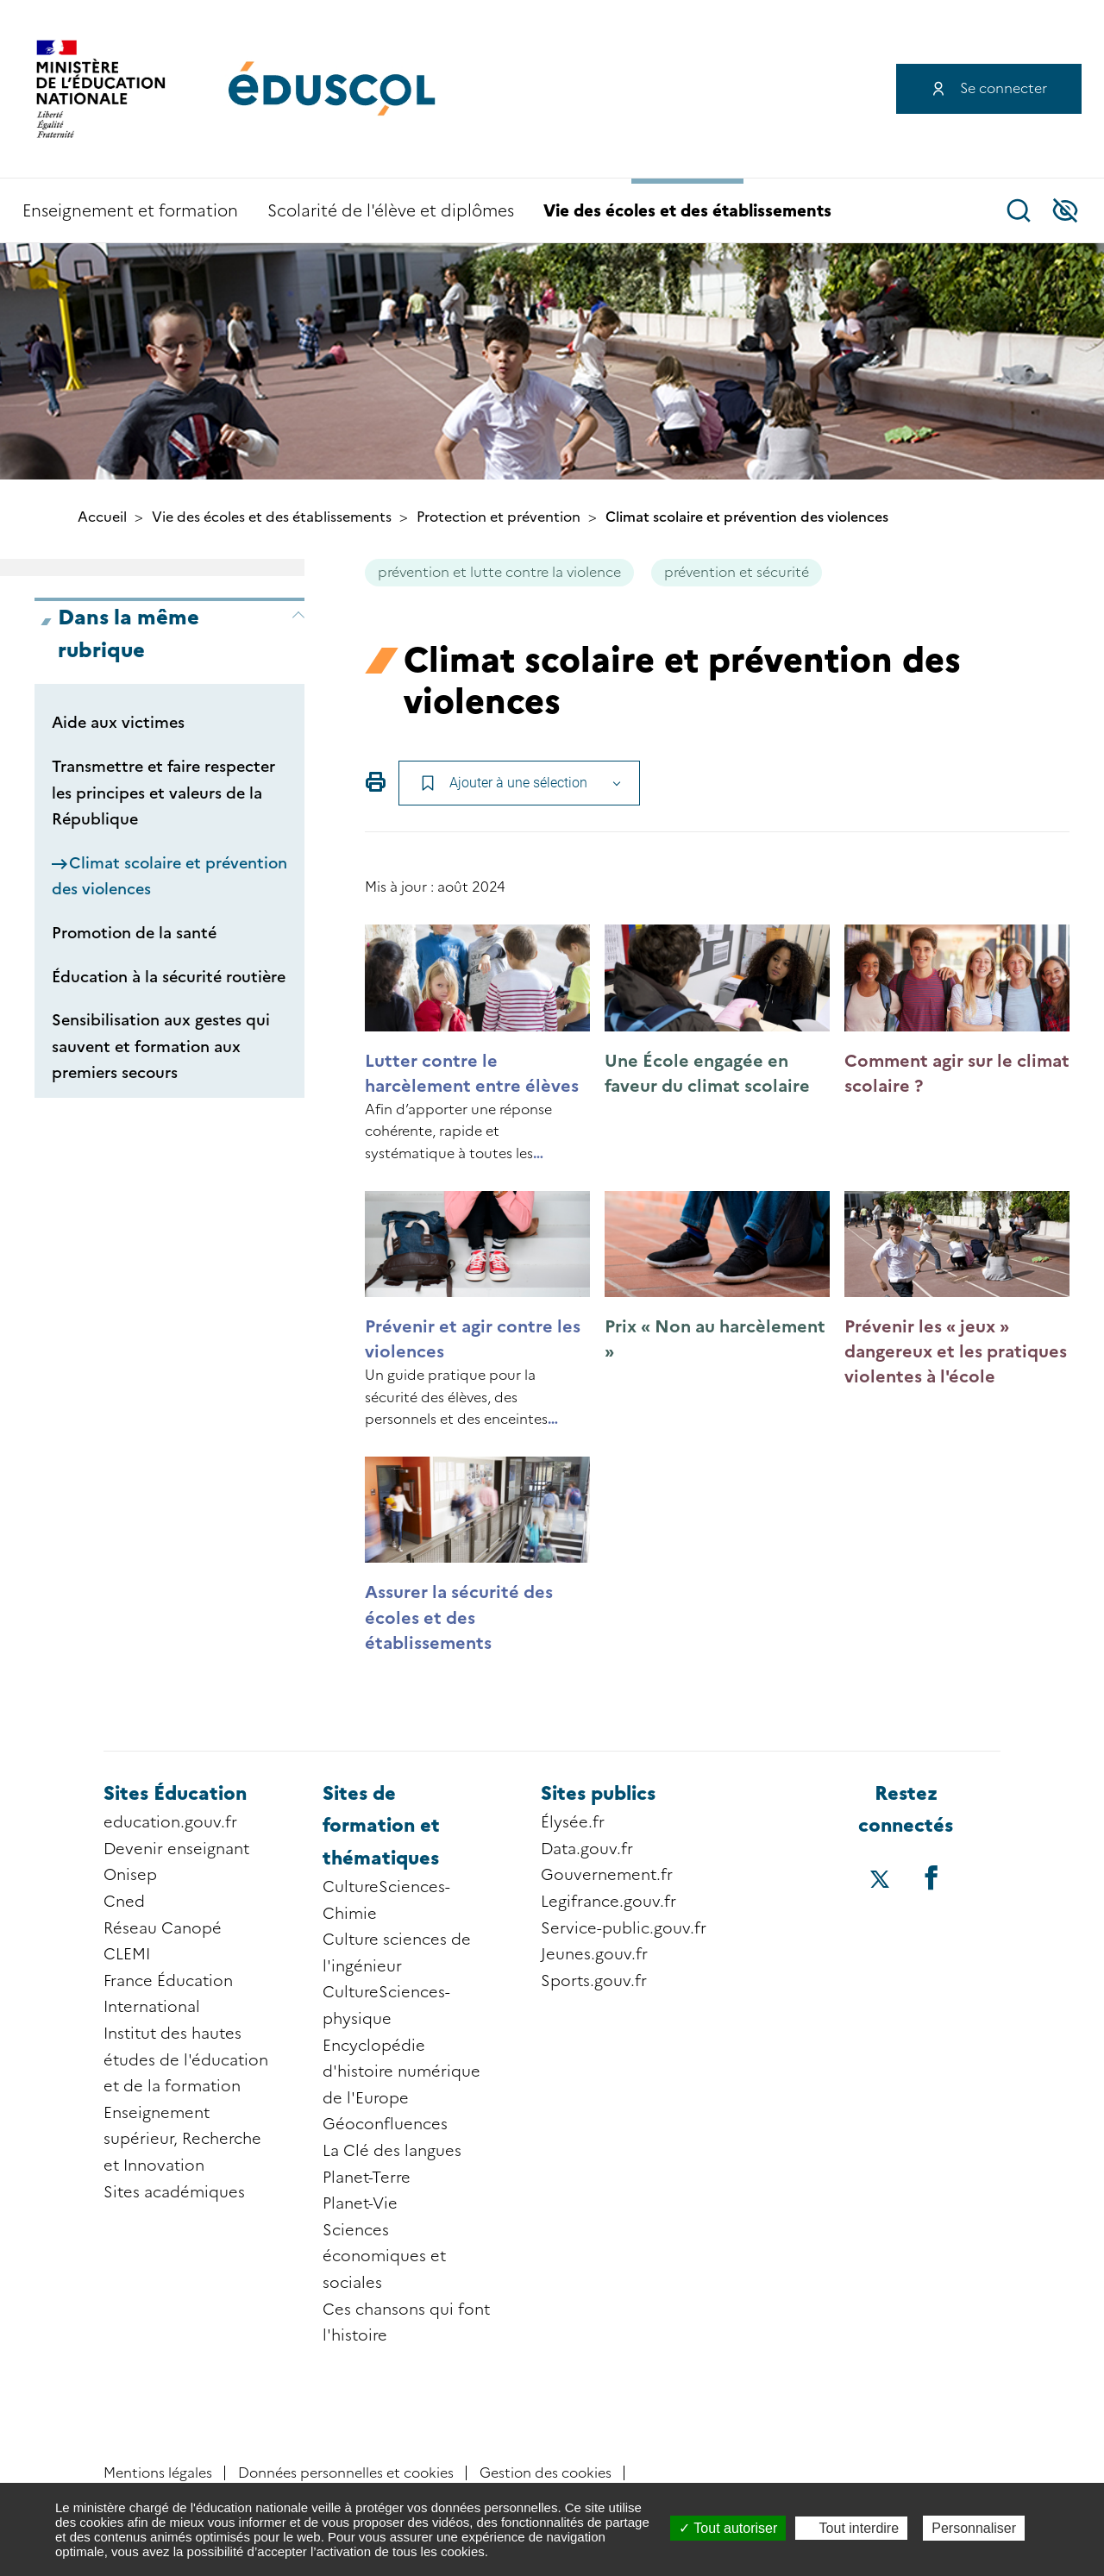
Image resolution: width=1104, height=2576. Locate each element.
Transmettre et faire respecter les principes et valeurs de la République (163, 793)
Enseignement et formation (130, 211)
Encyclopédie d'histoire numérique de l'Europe (401, 2072)
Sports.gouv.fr (594, 1980)
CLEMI (127, 1954)
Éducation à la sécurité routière (168, 977)
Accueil (102, 517)
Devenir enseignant (176, 1849)
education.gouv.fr (170, 1822)
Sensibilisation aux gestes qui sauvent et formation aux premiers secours (161, 1046)
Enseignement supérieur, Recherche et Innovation (182, 2139)
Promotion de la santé (134, 933)
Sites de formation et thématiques (381, 1826)
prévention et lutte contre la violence (499, 572)
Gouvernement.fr (607, 1874)
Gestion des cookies (546, 2473)
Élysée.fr (573, 1822)
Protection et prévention (498, 517)
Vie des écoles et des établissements (687, 211)
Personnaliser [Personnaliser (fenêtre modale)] (974, 2528)
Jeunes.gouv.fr (594, 1954)
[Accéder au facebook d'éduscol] (931, 1877)
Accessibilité (1065, 210)
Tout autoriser (728, 2528)
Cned (124, 1901)
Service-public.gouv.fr (623, 1928)
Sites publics (598, 1793)
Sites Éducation (175, 1793)
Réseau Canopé (163, 1928)
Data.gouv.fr (587, 1849)
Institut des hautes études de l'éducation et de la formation (186, 2060)
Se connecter (1003, 88)
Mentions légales (158, 2473)
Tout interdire (851, 2528)
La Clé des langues (392, 2150)
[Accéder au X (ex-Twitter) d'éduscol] (881, 1881)
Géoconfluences (385, 2124)
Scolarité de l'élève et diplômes (390, 211)
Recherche (1018, 210)
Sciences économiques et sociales (384, 2256)
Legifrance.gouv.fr (608, 1901)
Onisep (130, 1874)
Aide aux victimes (118, 722)
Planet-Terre (367, 2177)
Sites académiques (174, 2192)
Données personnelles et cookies (346, 2473)
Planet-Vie (360, 2203)
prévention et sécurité (736, 572)
